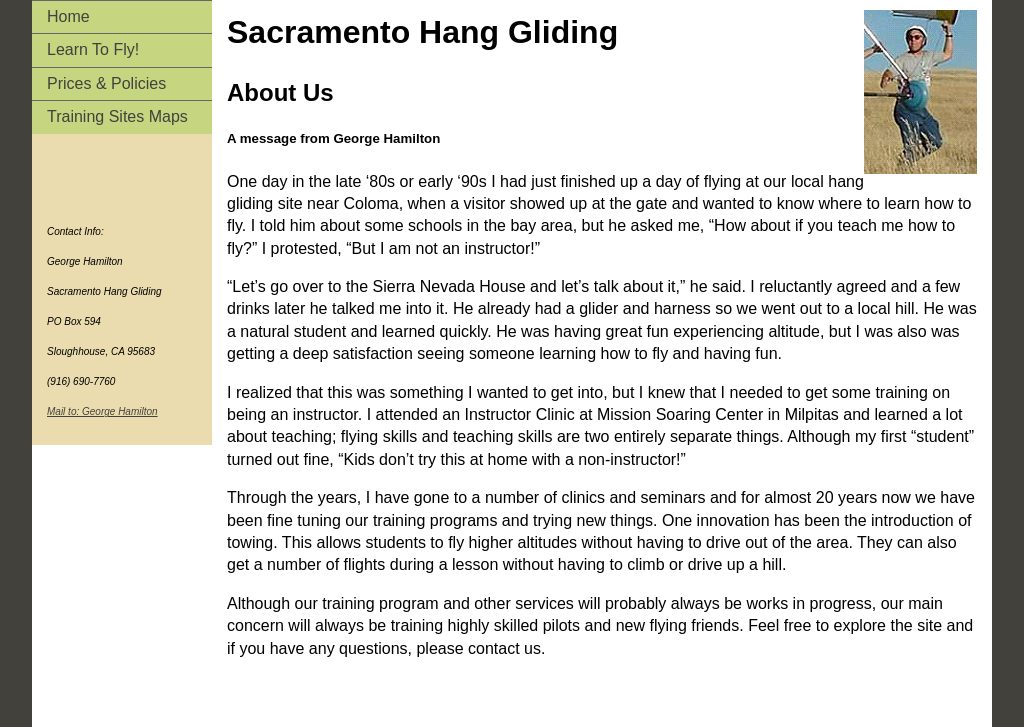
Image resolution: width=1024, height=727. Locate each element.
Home (68, 16)
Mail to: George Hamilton (102, 411)
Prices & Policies (106, 83)
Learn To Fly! (93, 49)
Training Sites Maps (117, 116)
